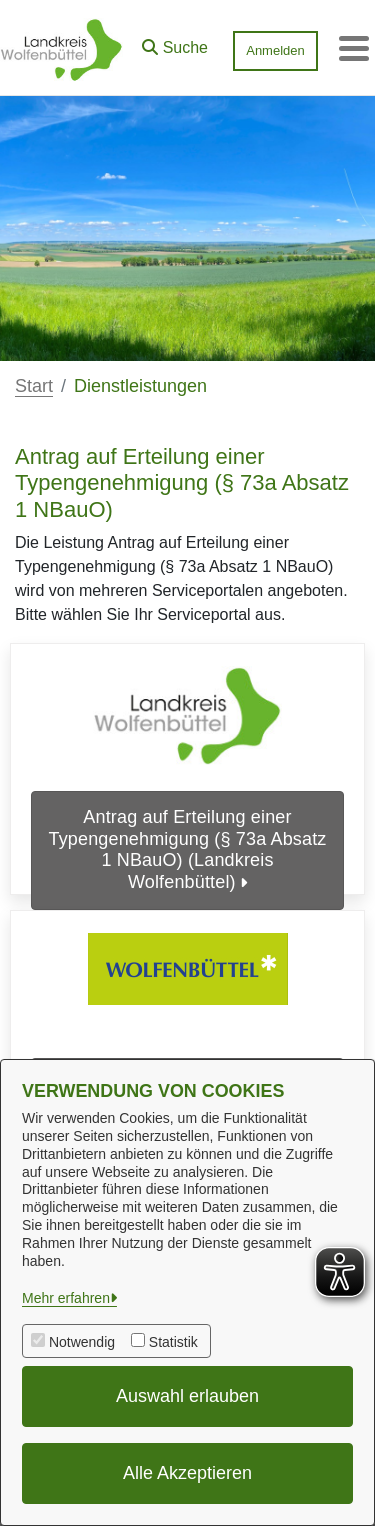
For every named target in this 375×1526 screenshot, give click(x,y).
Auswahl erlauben (187, 1396)
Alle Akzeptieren (187, 1473)
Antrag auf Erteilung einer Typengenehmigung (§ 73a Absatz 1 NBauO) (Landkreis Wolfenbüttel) (188, 849)
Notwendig (82, 1342)
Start (34, 386)
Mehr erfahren (66, 1298)
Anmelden (275, 50)
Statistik (173, 1342)
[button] (175, 43)
